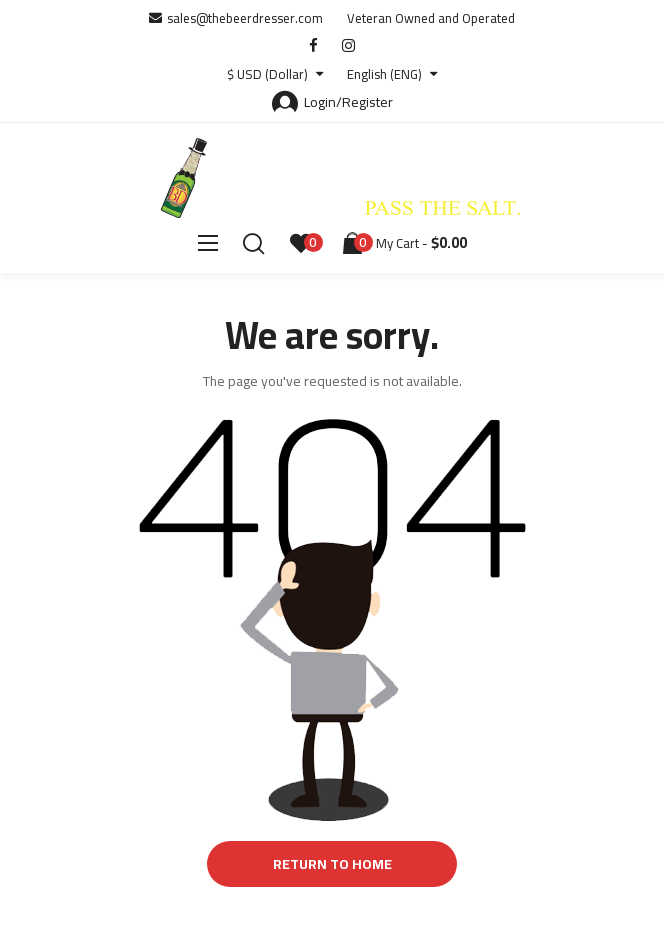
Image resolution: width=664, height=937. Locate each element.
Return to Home (332, 864)
